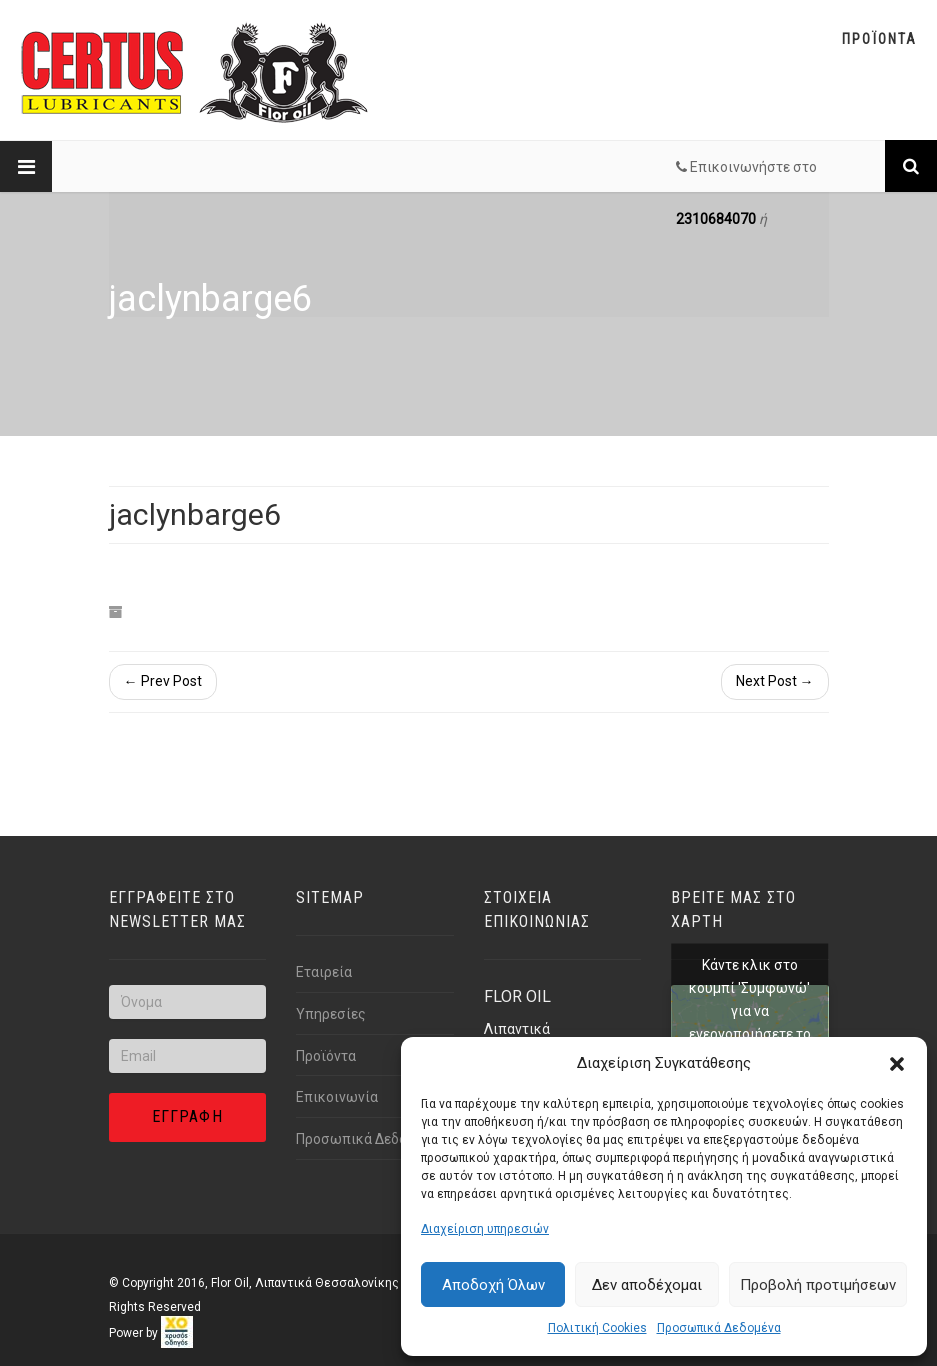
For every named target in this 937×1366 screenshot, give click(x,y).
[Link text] (911, 166)
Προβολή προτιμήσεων (818, 1285)
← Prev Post (163, 681)
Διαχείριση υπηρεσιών (485, 1229)
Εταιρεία (324, 972)
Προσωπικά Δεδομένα (719, 1328)
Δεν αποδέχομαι (647, 1285)
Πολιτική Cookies (597, 1328)
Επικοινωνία (337, 1097)
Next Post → (775, 681)
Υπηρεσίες (331, 1014)
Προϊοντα (879, 39)
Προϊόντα (326, 1056)
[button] (897, 1064)
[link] (177, 1333)
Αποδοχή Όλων (493, 1285)
